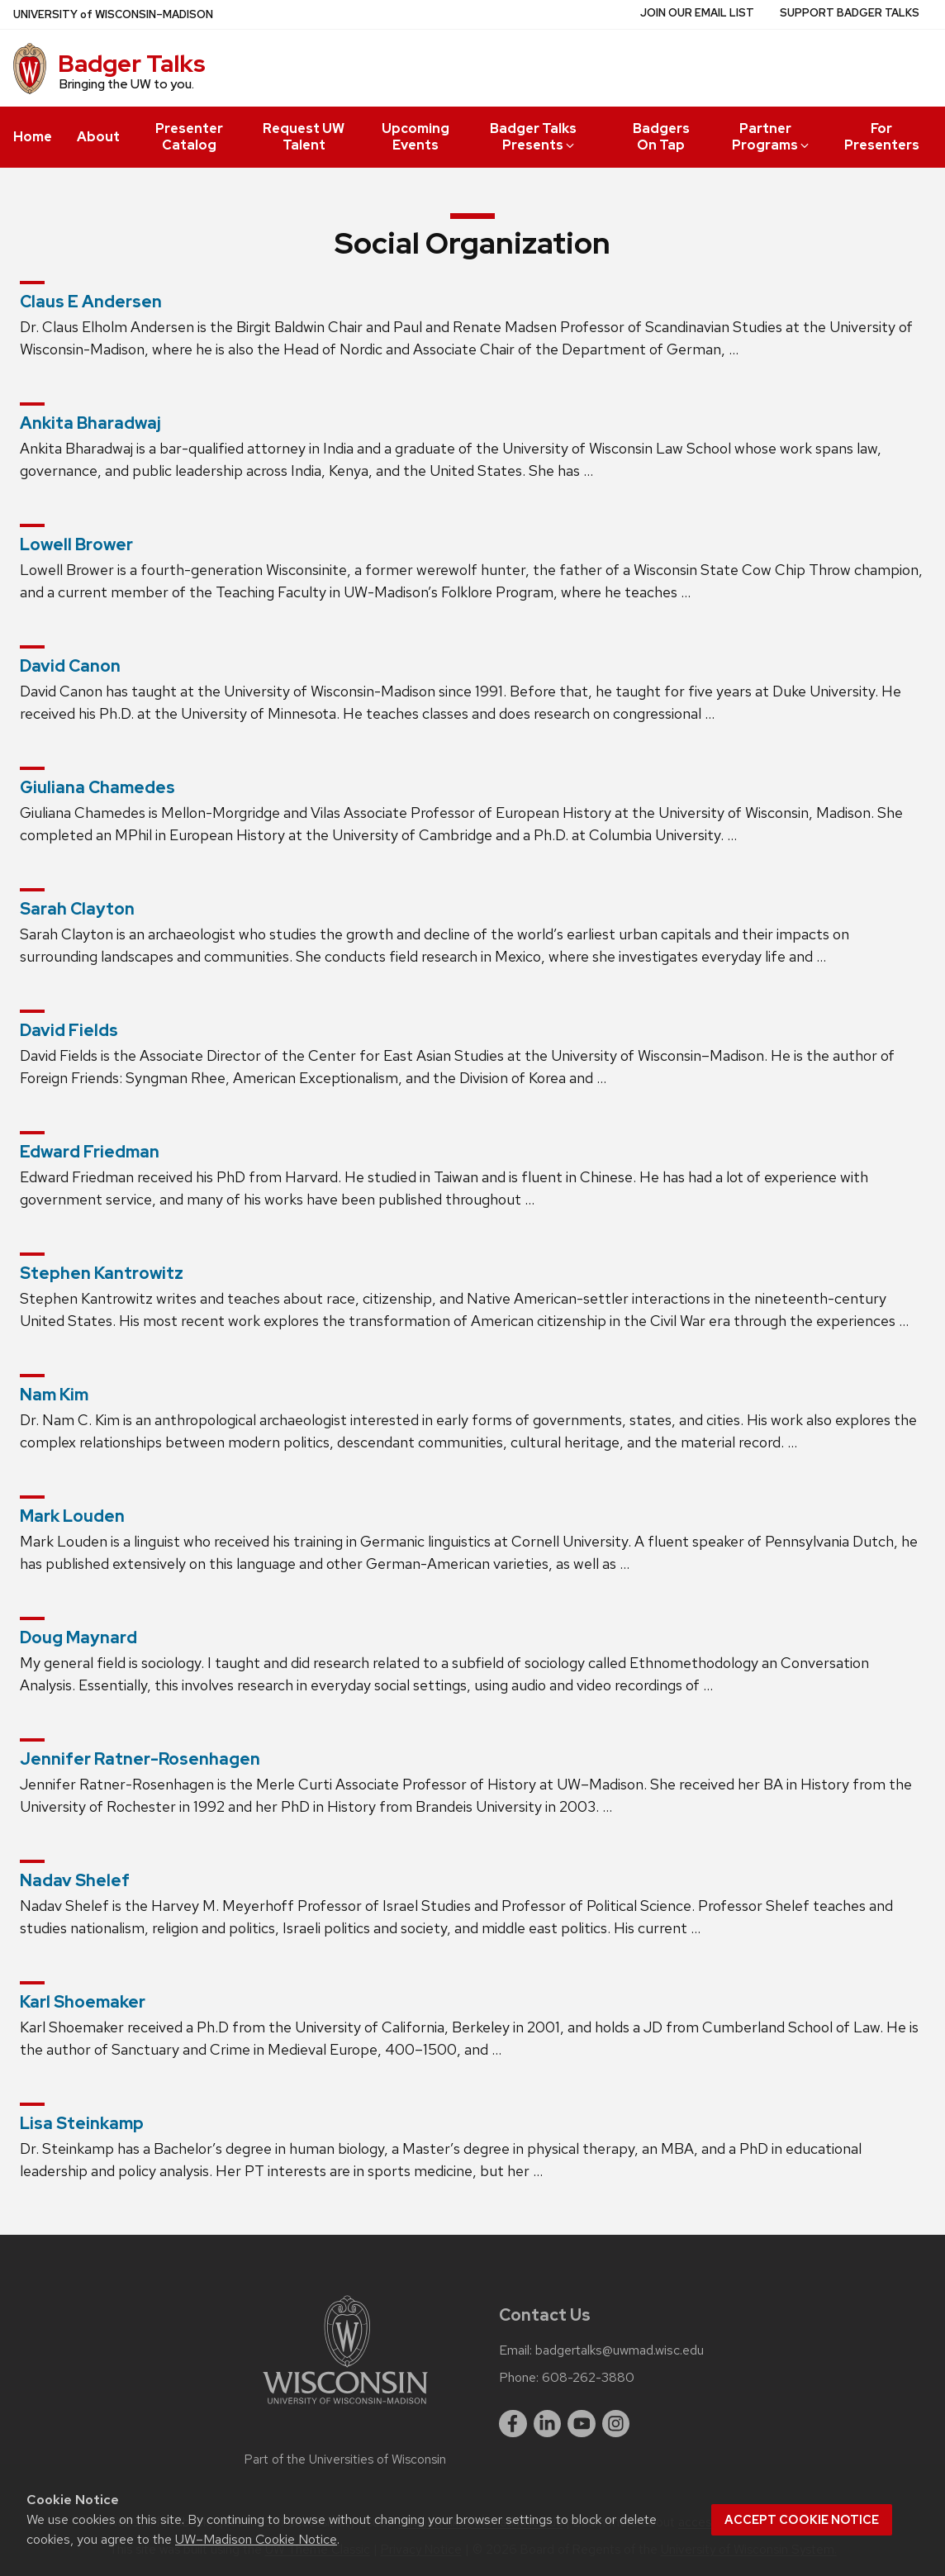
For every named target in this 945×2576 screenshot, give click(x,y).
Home (32, 136)
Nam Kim (54, 1394)
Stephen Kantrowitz (101, 1273)
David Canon (70, 666)
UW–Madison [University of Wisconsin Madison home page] (113, 14)
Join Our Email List (697, 13)
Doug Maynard (78, 1637)
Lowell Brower (76, 544)
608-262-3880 (588, 2377)
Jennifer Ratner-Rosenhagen (140, 1759)
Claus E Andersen (91, 301)
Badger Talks (132, 63)
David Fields (69, 1030)
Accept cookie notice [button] (801, 2520)
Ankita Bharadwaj (90, 423)
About (98, 136)
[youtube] (581, 2424)
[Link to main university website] (345, 2407)
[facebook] (513, 2424)
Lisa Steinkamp (82, 2123)
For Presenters (881, 137)
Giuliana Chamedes (97, 787)
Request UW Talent (303, 137)
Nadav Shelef (75, 1880)
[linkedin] (548, 2424)
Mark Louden (72, 1516)
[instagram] (616, 2424)
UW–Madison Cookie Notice (256, 2539)
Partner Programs (771, 137)
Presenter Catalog (189, 137)
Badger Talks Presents (533, 137)
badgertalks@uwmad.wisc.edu (619, 2350)
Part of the (345, 2459)
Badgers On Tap (661, 137)
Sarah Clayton (77, 909)
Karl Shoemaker (82, 2002)
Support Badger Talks (849, 13)
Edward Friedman (89, 1151)
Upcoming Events (415, 137)
